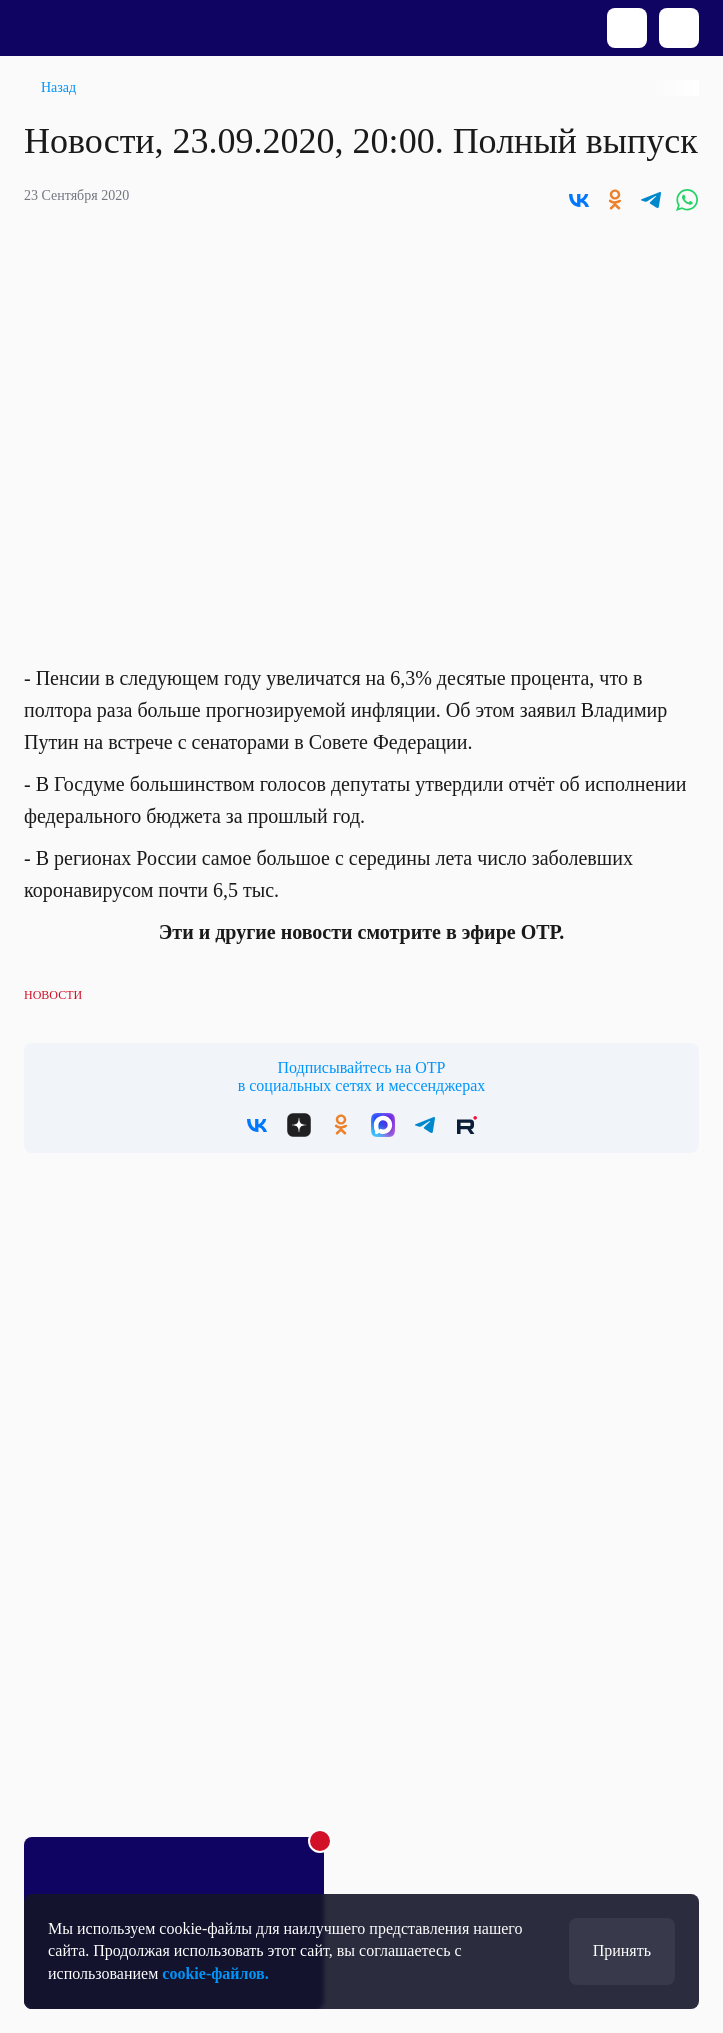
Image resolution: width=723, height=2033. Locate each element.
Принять (622, 1950)
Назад (58, 87)
